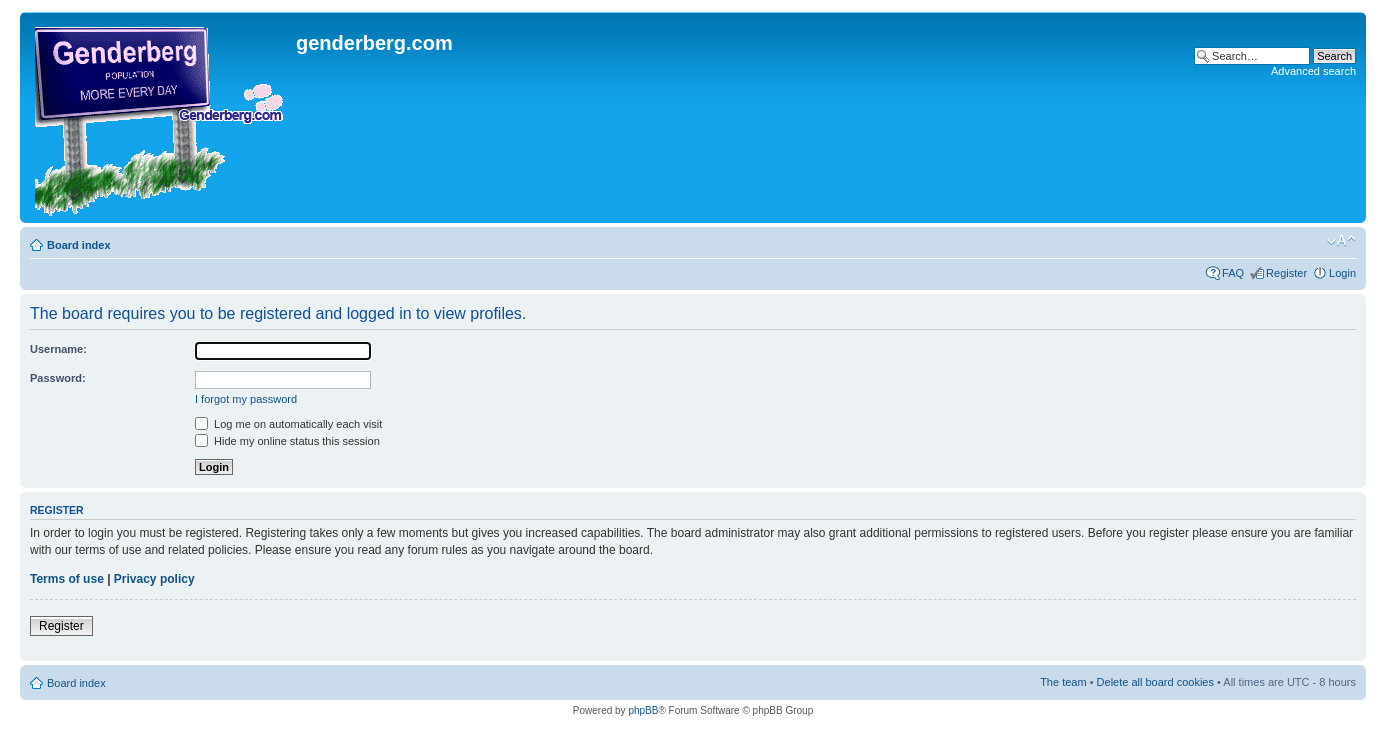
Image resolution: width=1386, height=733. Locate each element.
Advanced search (1313, 71)
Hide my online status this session (287, 441)
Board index (79, 245)
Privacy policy (154, 579)
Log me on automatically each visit (288, 424)
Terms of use (67, 579)
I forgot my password (246, 399)
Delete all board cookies (1155, 682)
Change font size (1341, 241)
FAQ (1233, 273)
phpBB (643, 710)
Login (1342, 273)
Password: (58, 378)
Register (1286, 273)
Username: (58, 349)
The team (1063, 682)
